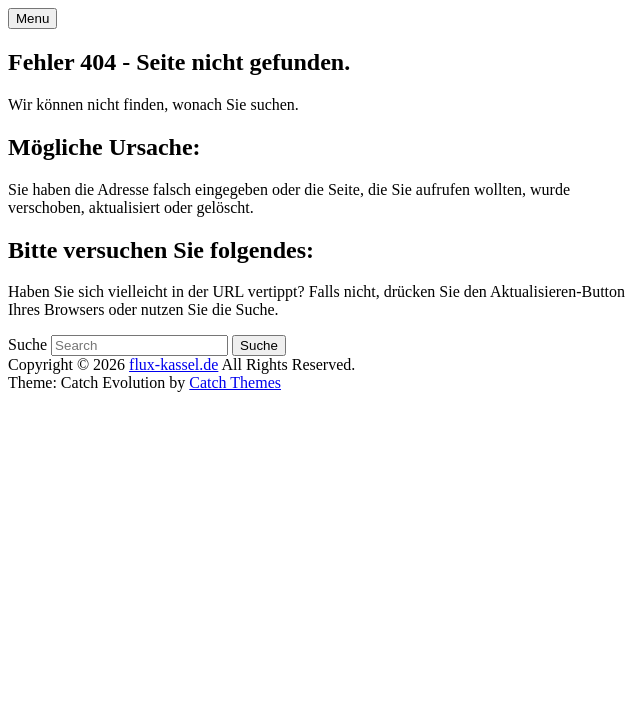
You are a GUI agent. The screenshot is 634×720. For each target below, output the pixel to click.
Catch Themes (235, 382)
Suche (27, 344)
